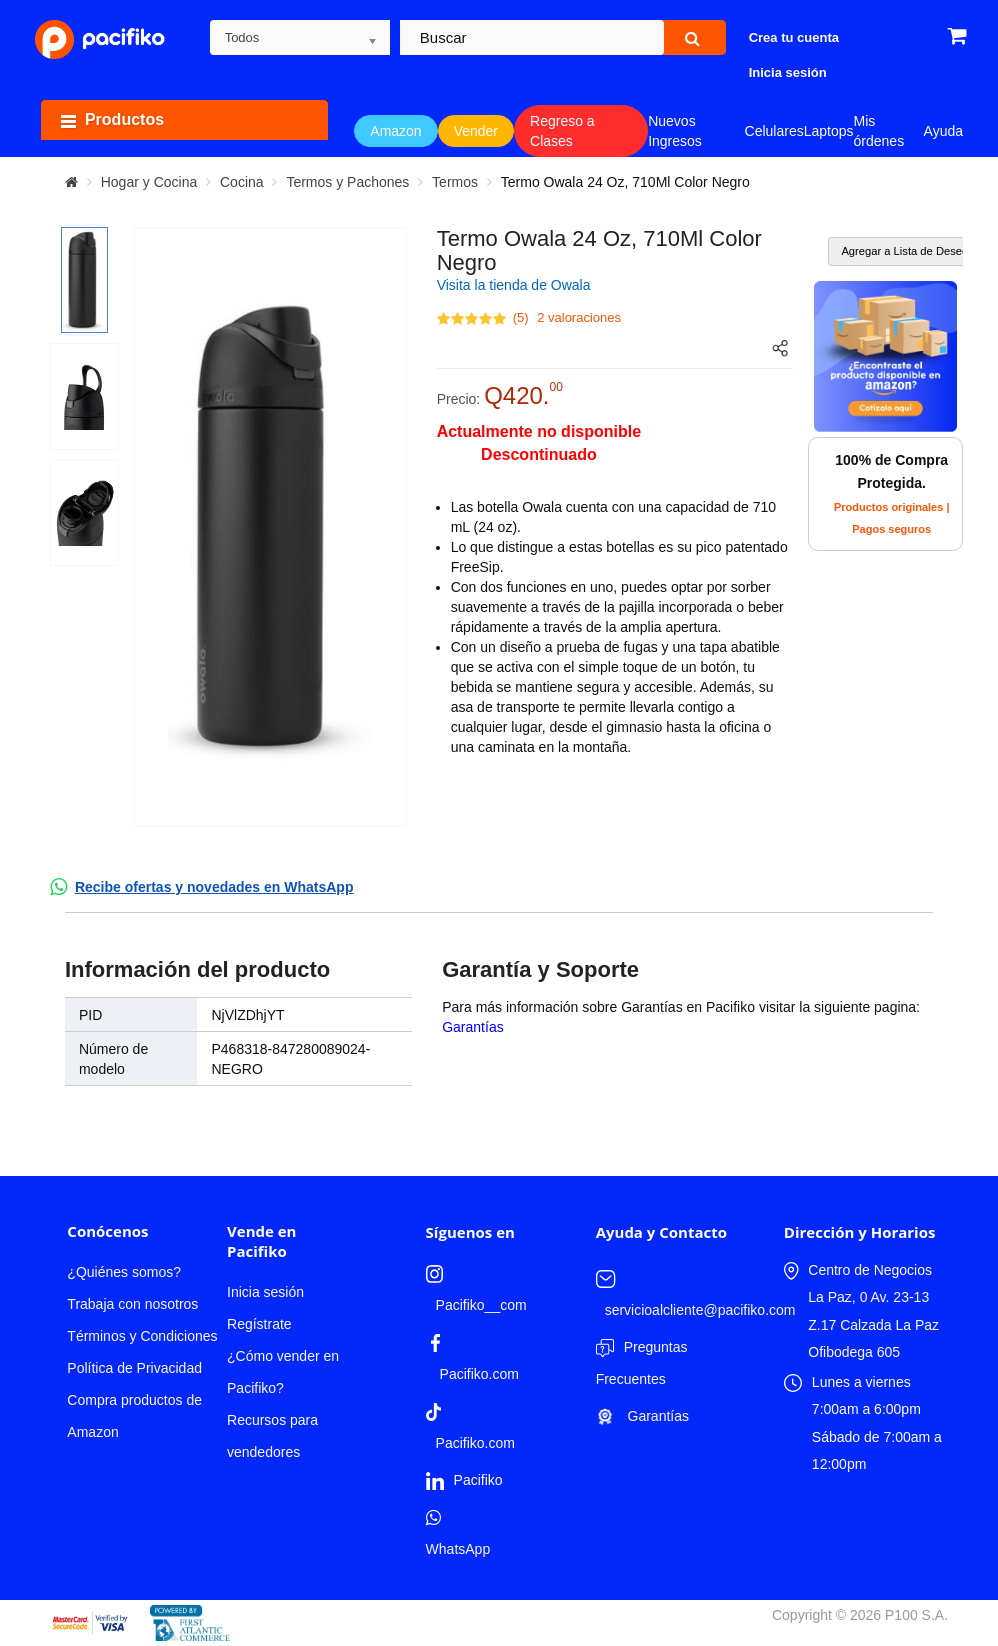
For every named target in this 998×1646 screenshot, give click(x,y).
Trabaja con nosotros (132, 1304)
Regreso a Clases (562, 131)
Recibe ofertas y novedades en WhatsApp (214, 887)
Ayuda (943, 131)
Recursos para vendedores (272, 1436)
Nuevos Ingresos (675, 131)
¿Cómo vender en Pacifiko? (283, 1372)
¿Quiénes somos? (124, 1272)
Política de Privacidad (134, 1368)
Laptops (829, 131)
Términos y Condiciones (142, 1336)
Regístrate (259, 1324)
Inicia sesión (265, 1292)
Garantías (472, 1027)
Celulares (774, 131)
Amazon (395, 131)
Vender (476, 131)
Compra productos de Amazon (134, 1416)
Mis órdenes (879, 131)
